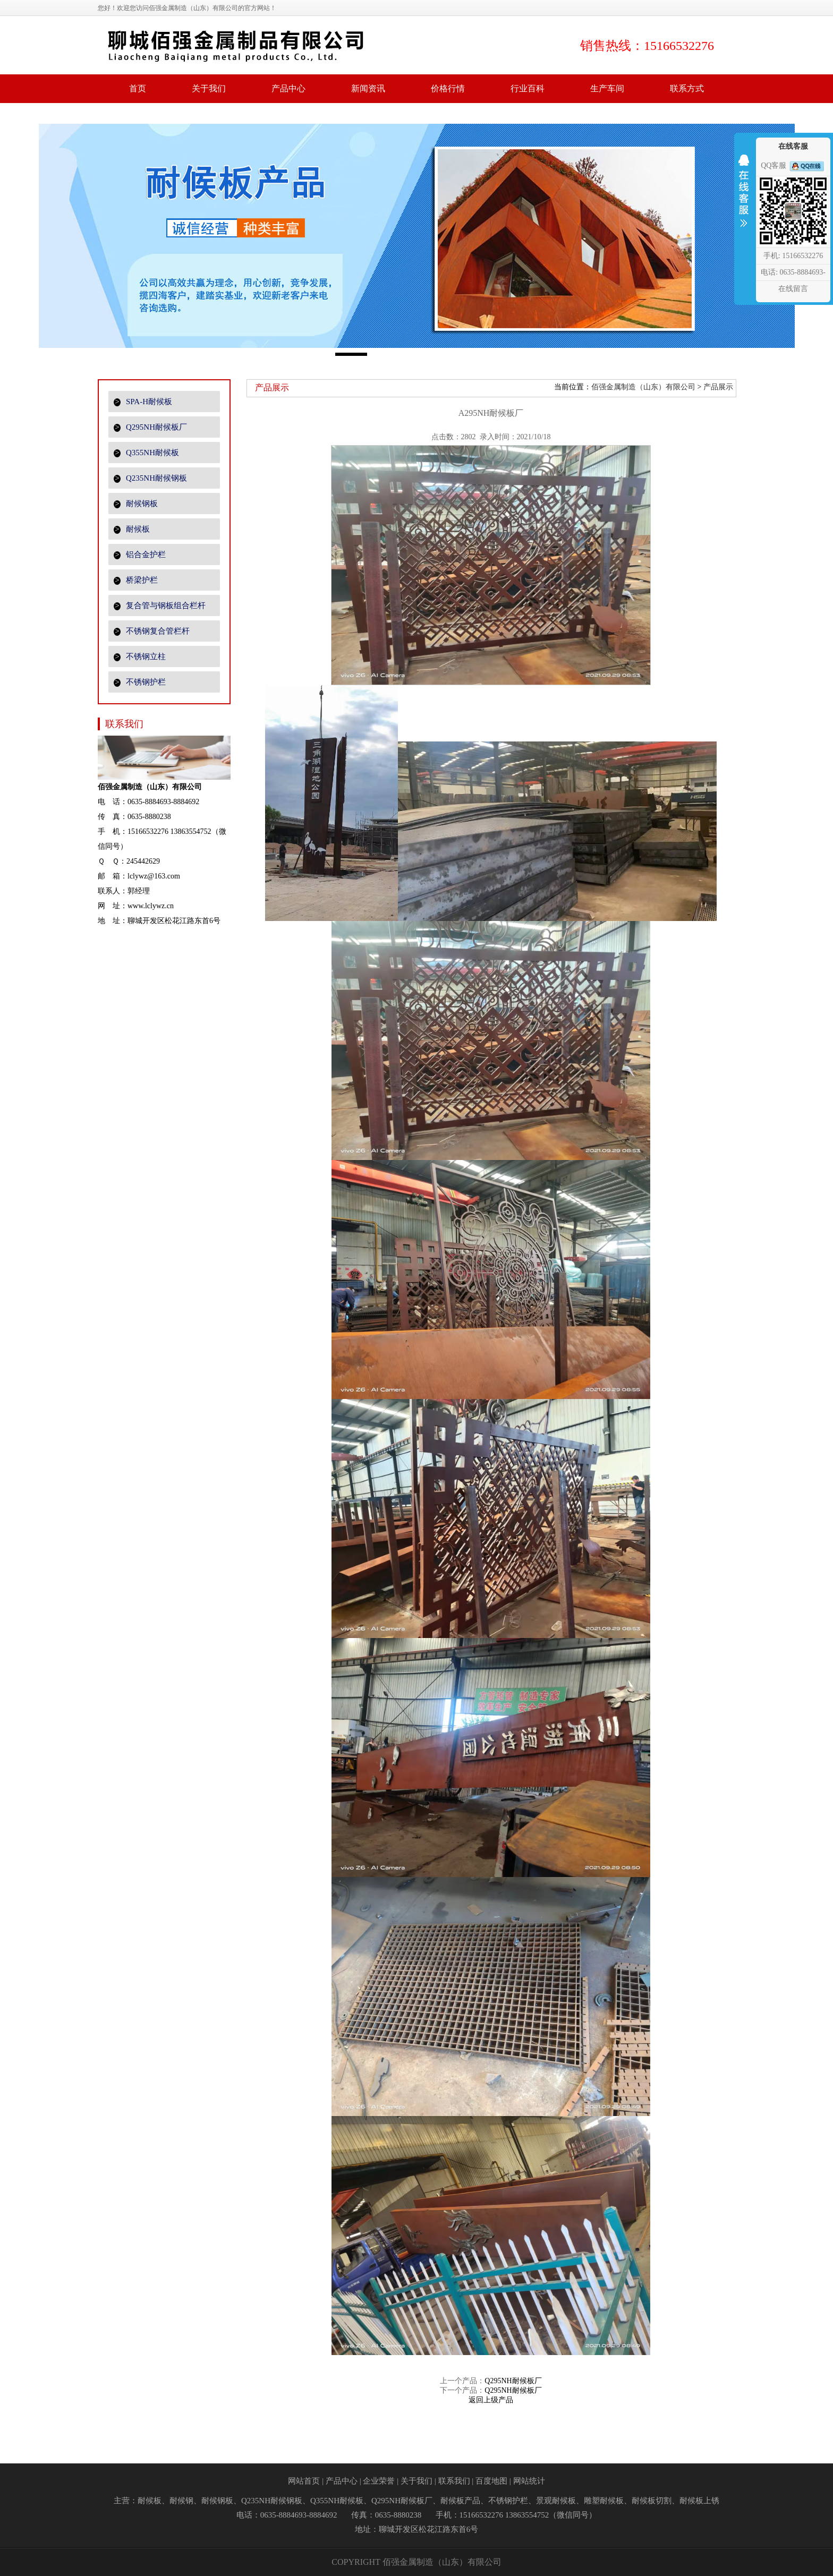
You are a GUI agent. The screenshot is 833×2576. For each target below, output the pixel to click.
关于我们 (416, 2481)
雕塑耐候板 (604, 2500)
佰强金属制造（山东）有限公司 (643, 387)
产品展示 (718, 387)
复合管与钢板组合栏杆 (160, 605)
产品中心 (342, 2481)
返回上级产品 (491, 2400)
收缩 (743, 198)
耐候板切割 (652, 2500)
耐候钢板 (136, 503)
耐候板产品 (460, 2500)
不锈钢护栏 (140, 682)
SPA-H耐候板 (143, 401)
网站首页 (304, 2481)
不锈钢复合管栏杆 (152, 631)
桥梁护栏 (136, 580)
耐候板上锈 (699, 2500)
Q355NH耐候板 (146, 452)
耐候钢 (181, 2500)
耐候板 (132, 529)
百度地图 (491, 2481)
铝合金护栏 (140, 554)
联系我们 (454, 2481)
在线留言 (793, 289)
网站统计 (529, 2481)
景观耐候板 (556, 2500)
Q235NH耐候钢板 (150, 478)
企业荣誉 (379, 2481)
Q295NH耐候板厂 (150, 427)
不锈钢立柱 (140, 656)
